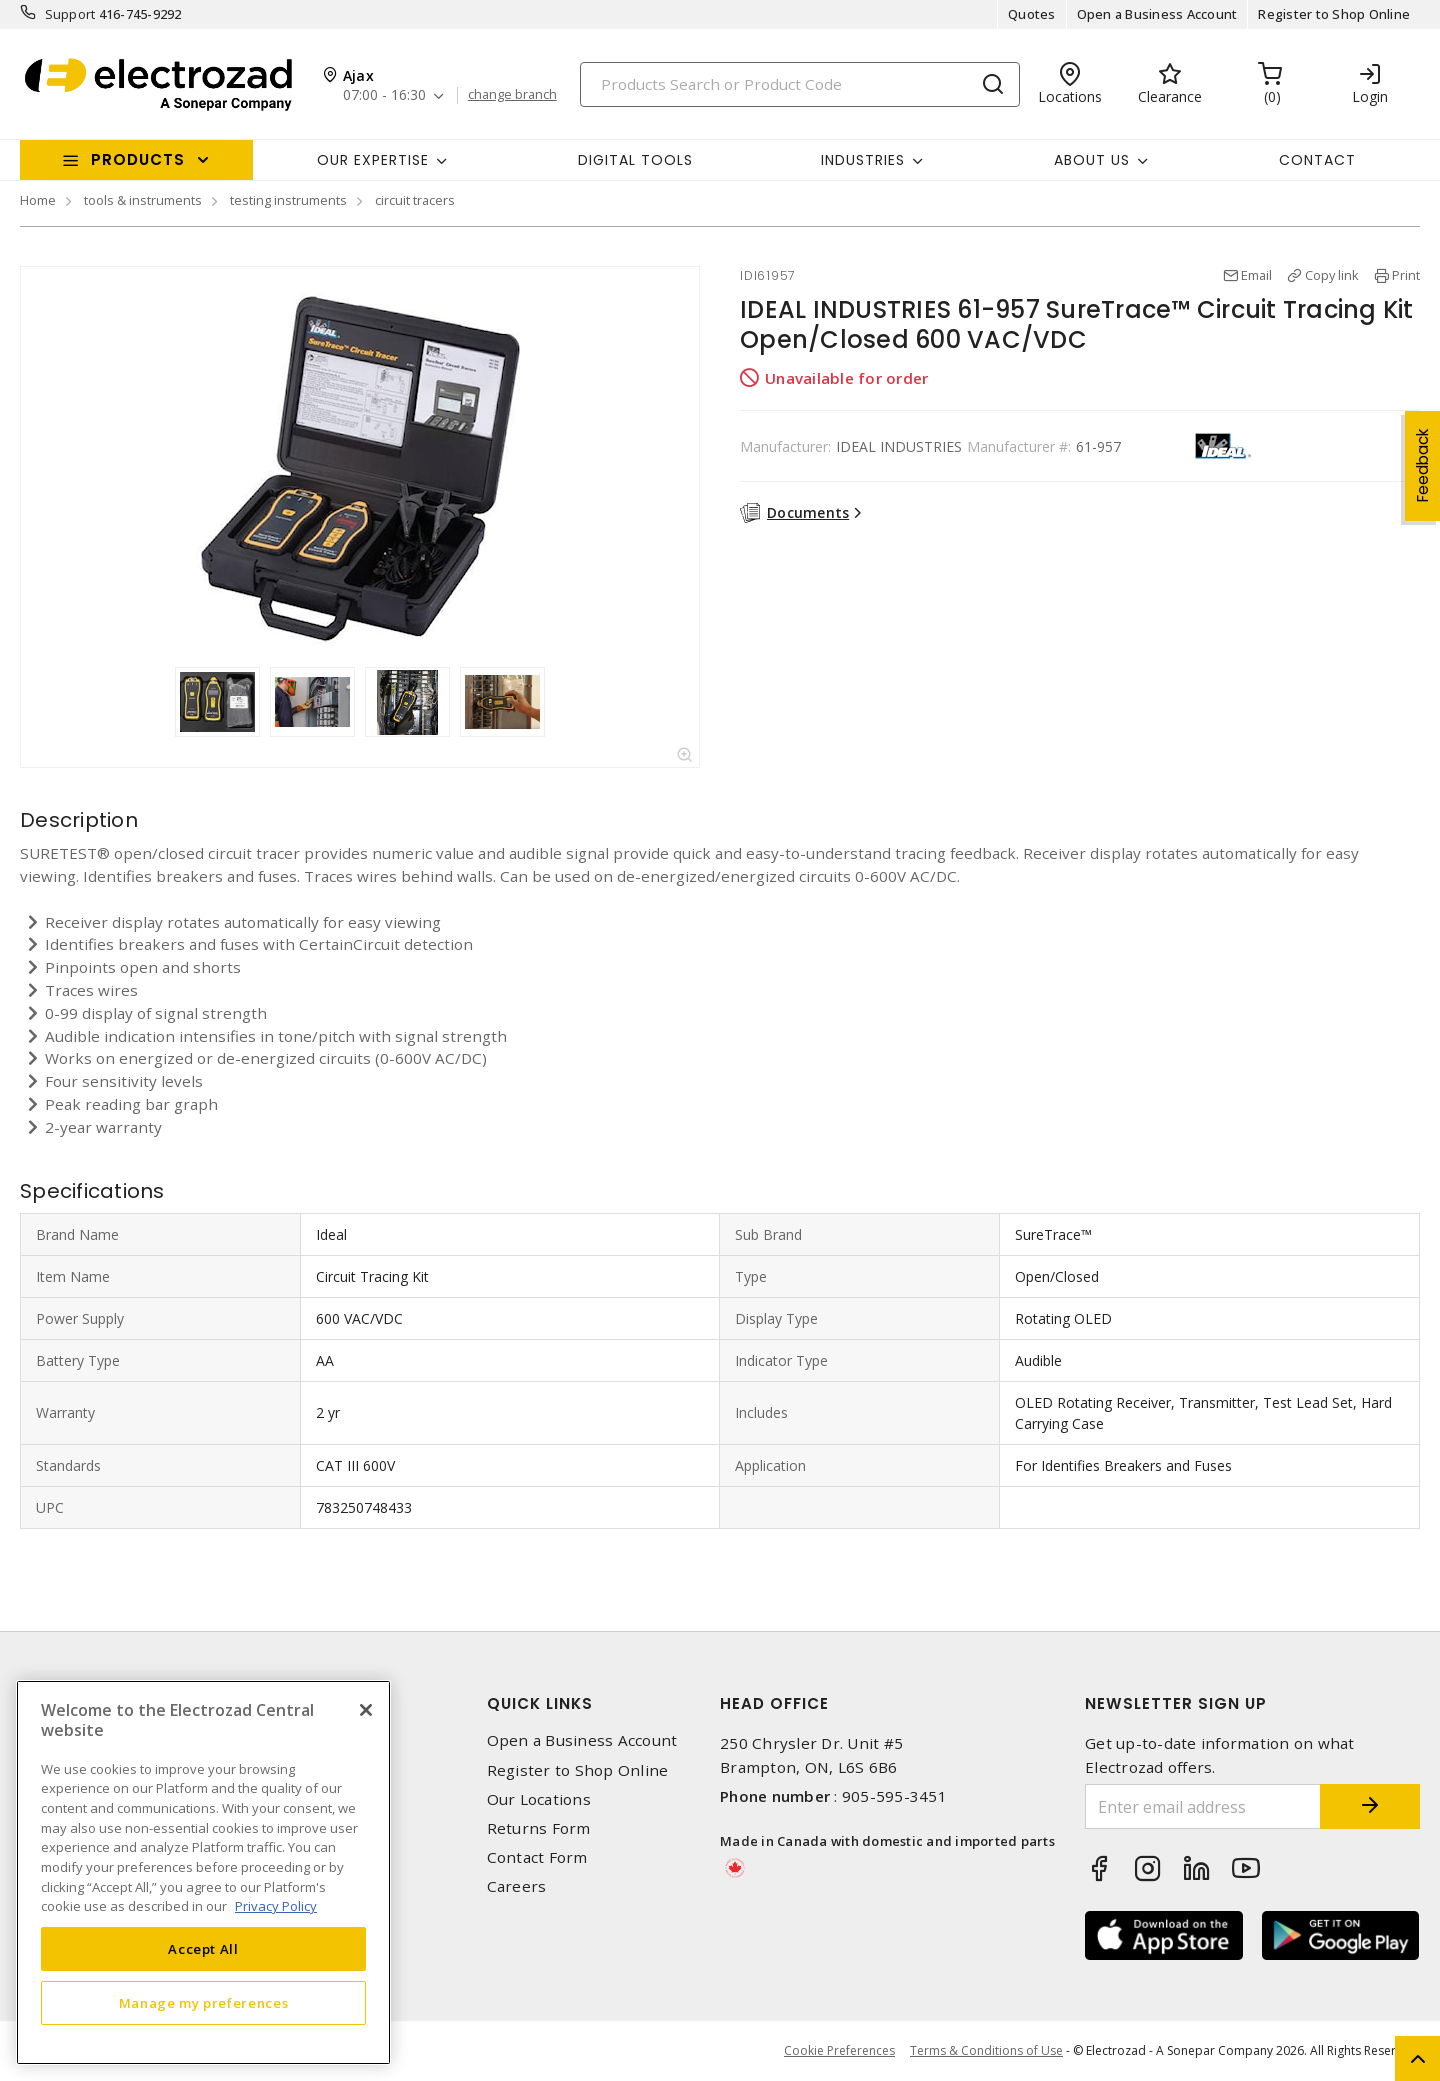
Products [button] (138, 159)
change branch (512, 95)
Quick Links (540, 1703)
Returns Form (539, 1828)
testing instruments (288, 200)
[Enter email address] (1203, 1806)
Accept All (203, 1949)
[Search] (800, 84)
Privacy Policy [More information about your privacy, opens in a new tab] (276, 1906)
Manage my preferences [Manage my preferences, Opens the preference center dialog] (204, 2003)
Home (38, 200)
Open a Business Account (1157, 14)
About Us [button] (1092, 160)
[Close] (366, 1710)
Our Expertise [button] (373, 160)
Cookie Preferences (839, 2051)
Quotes (1032, 14)
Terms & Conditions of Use (986, 2050)
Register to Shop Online (1334, 14)
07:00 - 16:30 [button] (384, 95)
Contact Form (537, 1857)
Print (1406, 275)
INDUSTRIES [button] (863, 160)
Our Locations (539, 1799)
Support (70, 14)
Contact (1317, 160)
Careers (517, 1886)
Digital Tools (635, 160)
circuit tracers (415, 200)
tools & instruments (143, 200)
